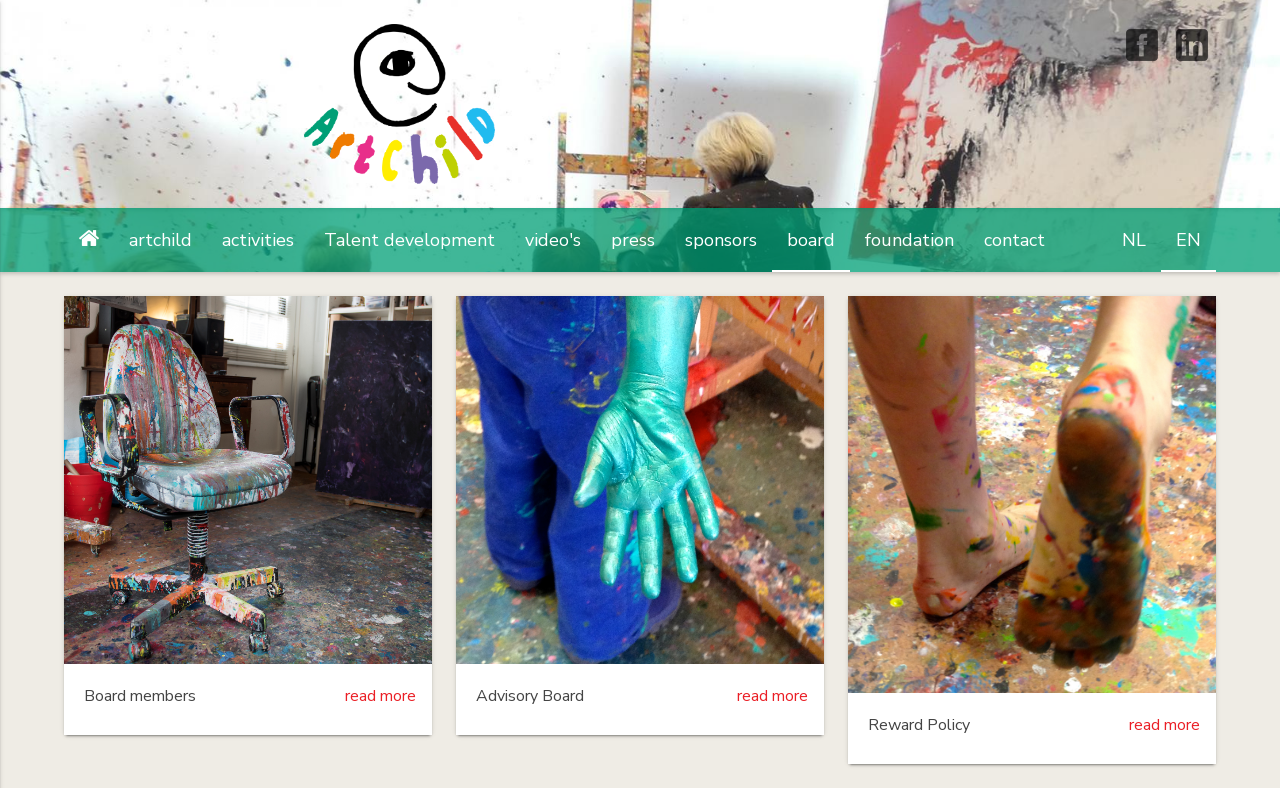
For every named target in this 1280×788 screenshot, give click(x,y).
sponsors (721, 240)
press (633, 240)
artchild (160, 240)
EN (1188, 240)
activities (258, 240)
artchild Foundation (640, 168)
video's (553, 240)
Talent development (409, 240)
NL (1134, 240)
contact (1014, 240)
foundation (909, 240)
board (811, 240)
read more (380, 696)
